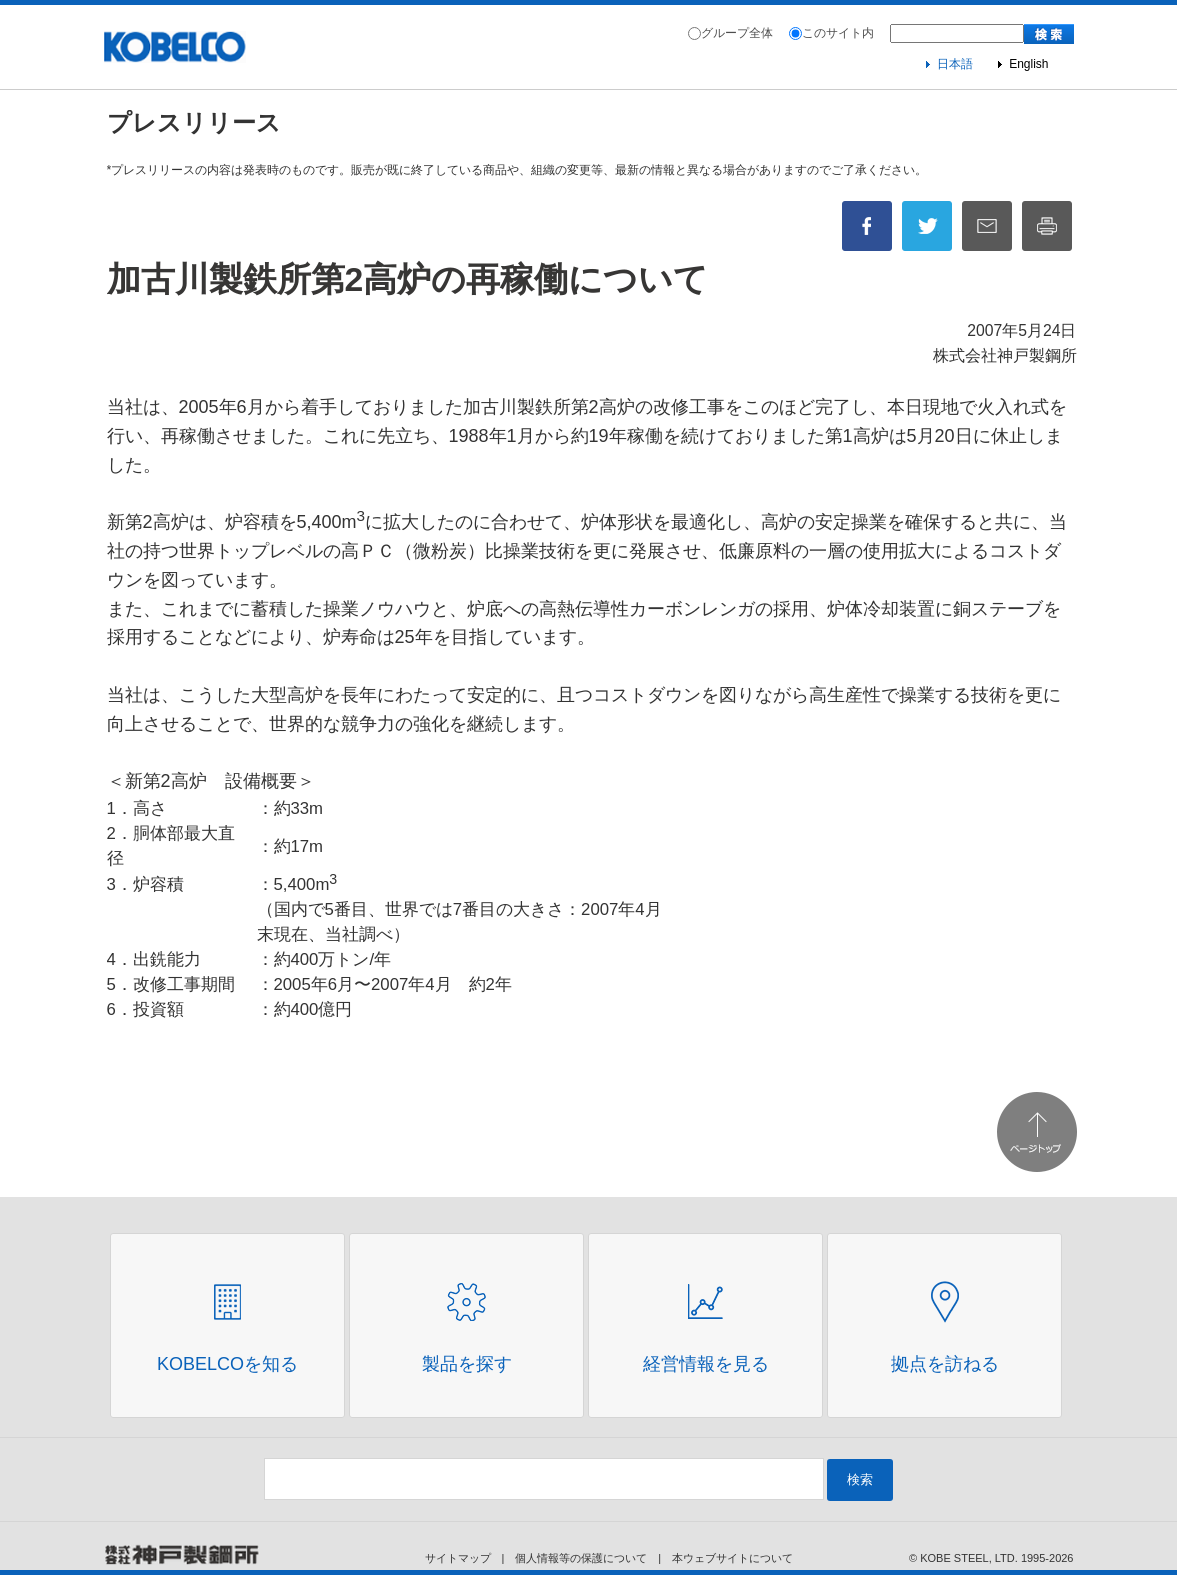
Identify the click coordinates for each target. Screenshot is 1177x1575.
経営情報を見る (706, 1364)
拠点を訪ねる (945, 1364)
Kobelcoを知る (227, 1364)
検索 (860, 1479)
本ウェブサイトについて (732, 1558)
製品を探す (467, 1364)
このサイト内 (838, 33)
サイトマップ (458, 1558)
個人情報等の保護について (581, 1558)
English (1028, 64)
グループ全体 (737, 33)
